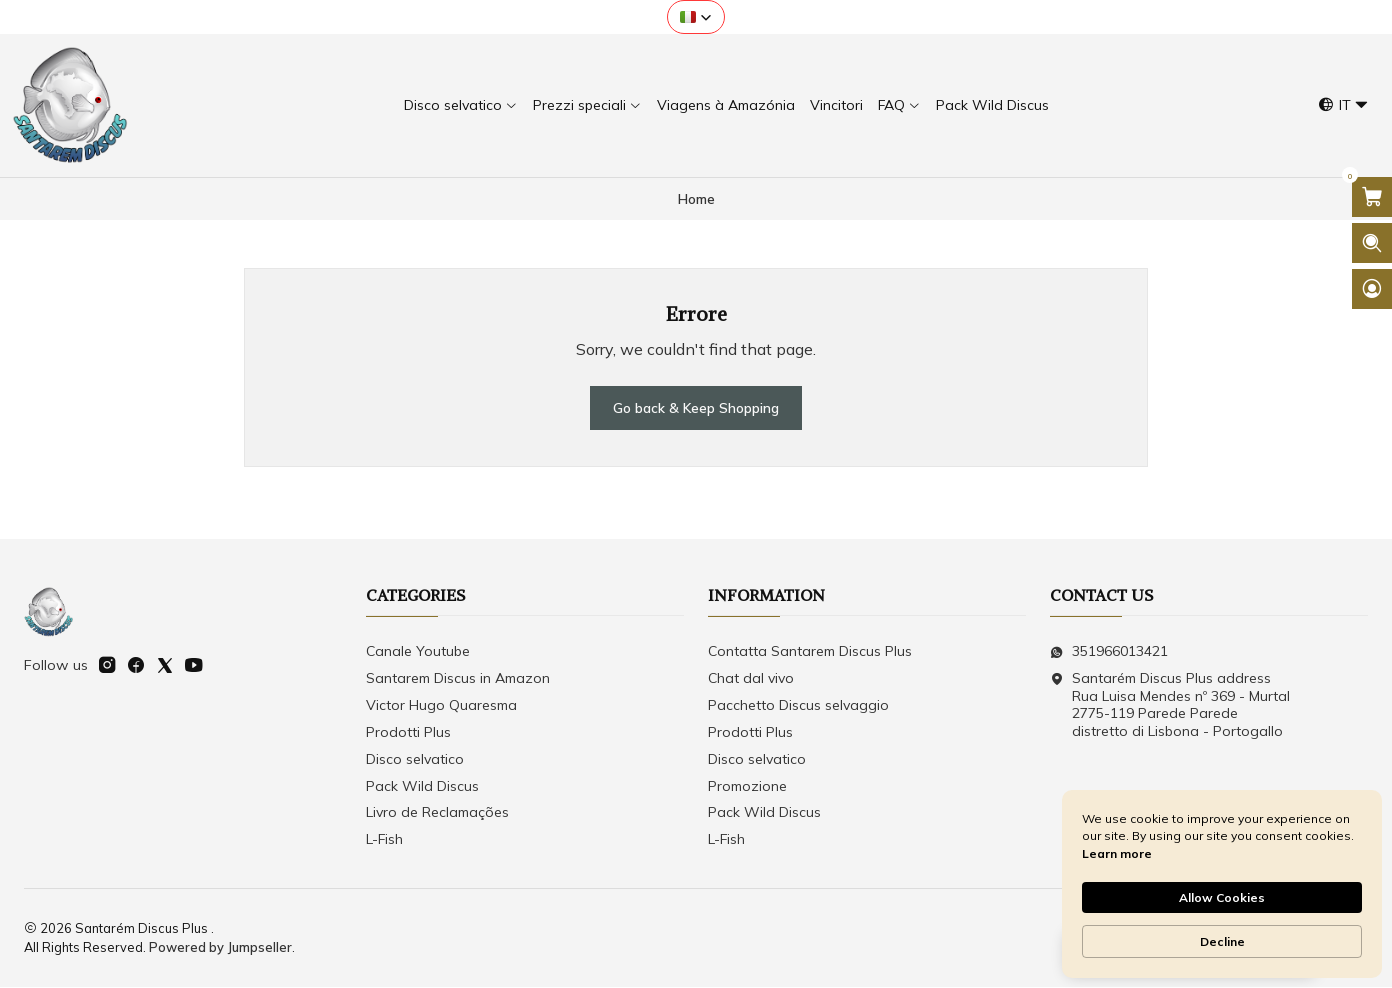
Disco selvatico (415, 760)
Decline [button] (1222, 941)
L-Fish (384, 840)
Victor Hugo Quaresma (441, 706)
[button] (696, 17)
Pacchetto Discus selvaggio (798, 706)
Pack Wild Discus (422, 787)
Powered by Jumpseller (220, 948)
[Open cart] (1372, 197)
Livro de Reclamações (437, 813)
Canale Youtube (418, 652)
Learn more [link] (1117, 853)
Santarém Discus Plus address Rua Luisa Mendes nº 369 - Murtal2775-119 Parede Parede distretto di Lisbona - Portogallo (1170, 705)
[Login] (1372, 289)
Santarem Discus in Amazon (458, 679)
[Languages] (1343, 105)
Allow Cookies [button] (1222, 897)
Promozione (747, 787)
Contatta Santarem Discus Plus (810, 652)
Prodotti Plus (408, 733)
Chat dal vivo (751, 679)
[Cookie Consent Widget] (1222, 884)
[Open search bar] (1372, 243)
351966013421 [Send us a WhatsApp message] (1109, 652)
